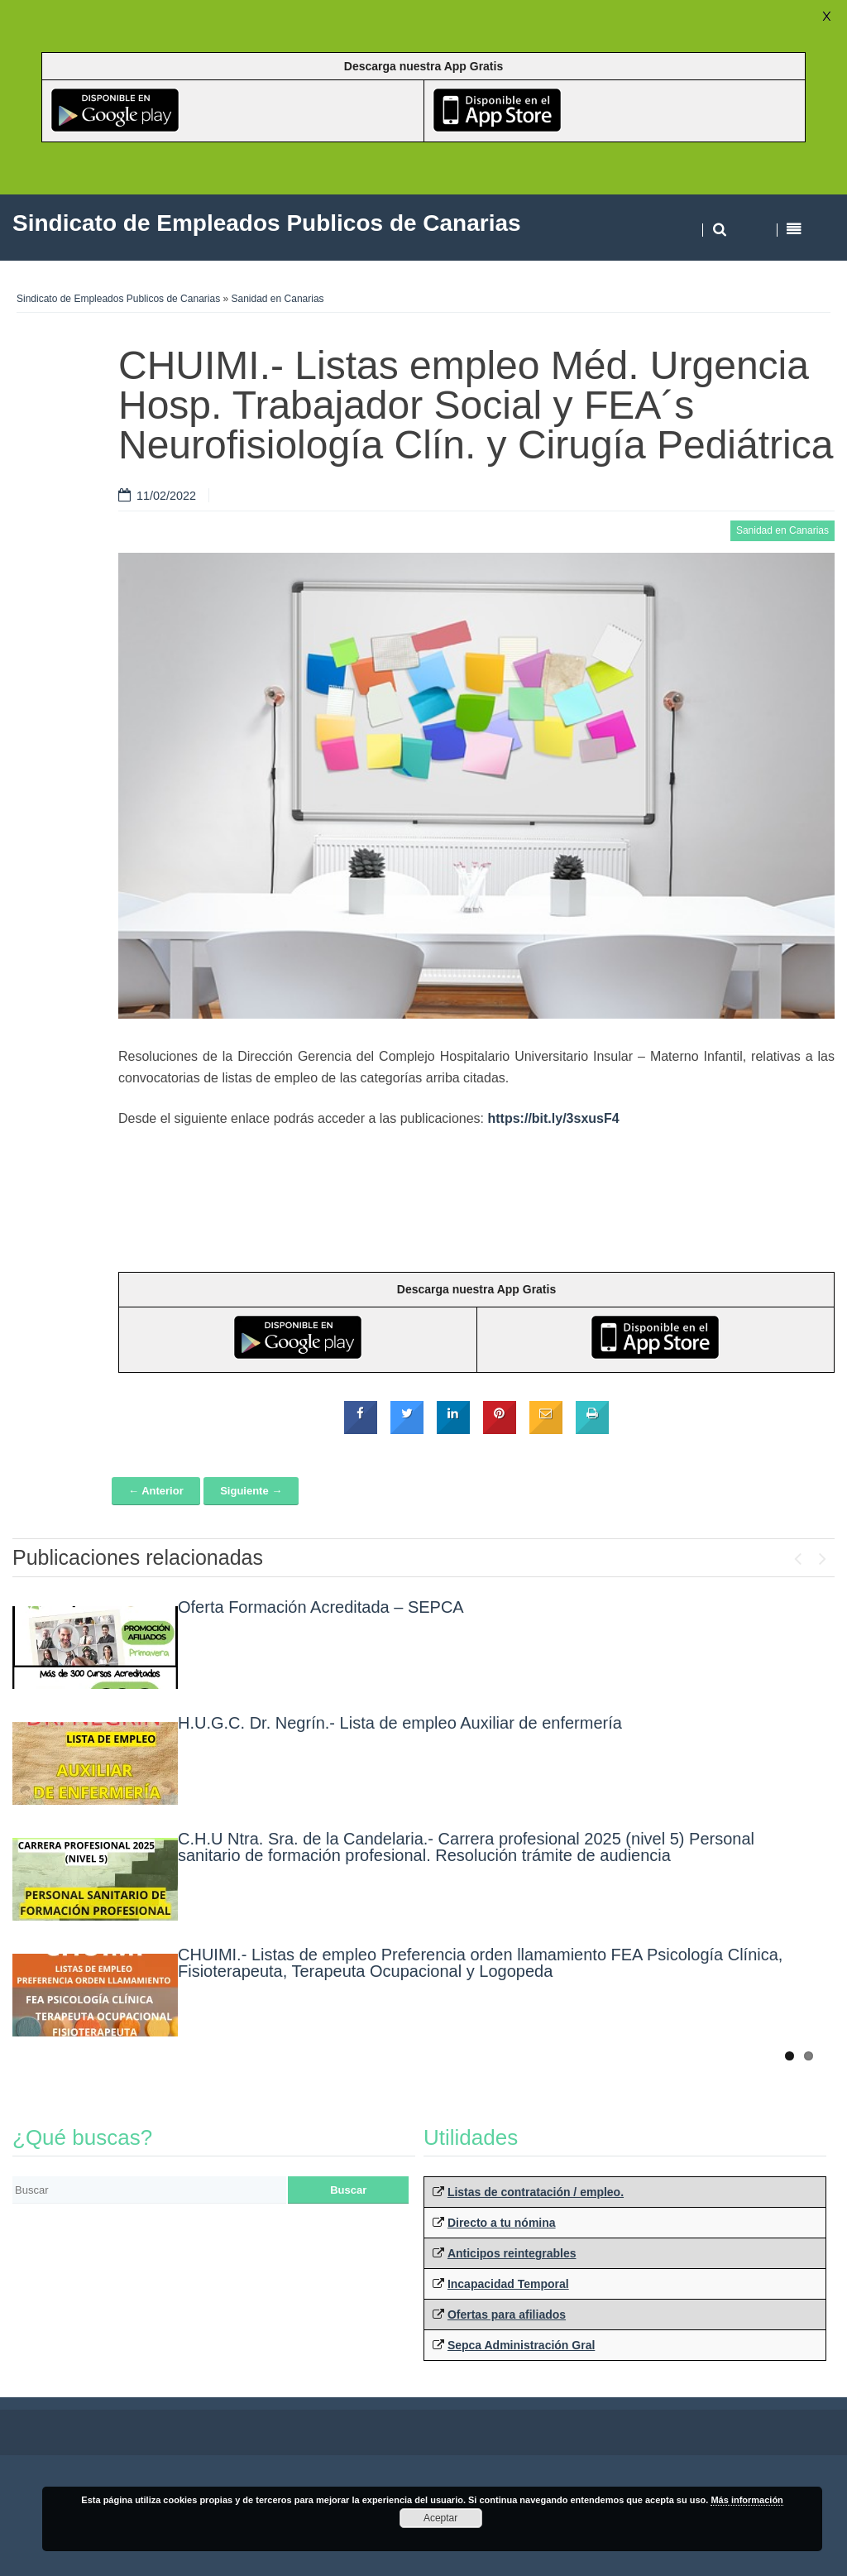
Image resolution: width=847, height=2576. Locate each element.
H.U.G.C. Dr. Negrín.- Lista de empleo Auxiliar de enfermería (400, 1723)
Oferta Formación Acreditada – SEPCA (321, 1607)
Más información (746, 2500)
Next (822, 1554)
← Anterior (156, 1491)
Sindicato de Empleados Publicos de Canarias (118, 299)
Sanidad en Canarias (278, 299)
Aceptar (440, 2518)
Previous (797, 1554)
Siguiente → (251, 1491)
